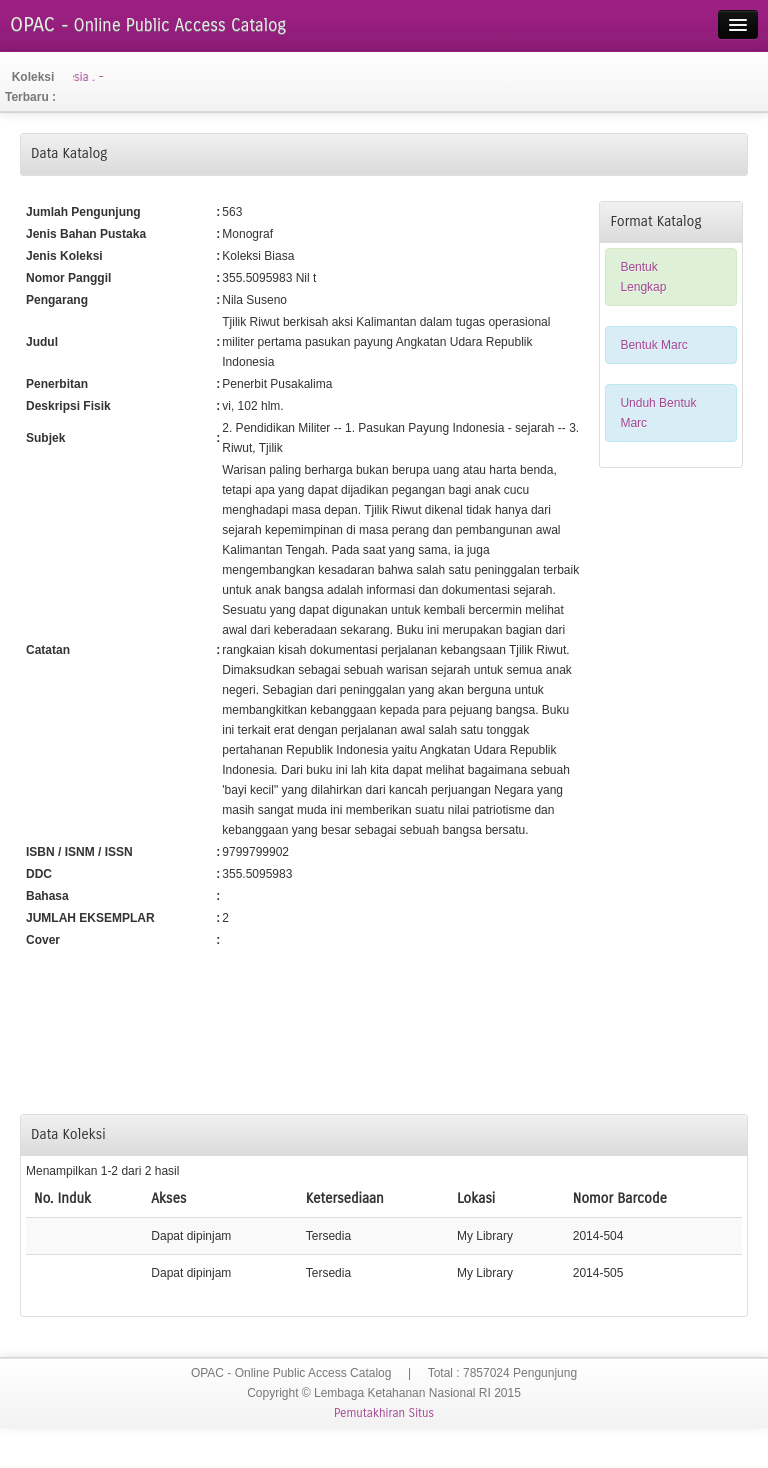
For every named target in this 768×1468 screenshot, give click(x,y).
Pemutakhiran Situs (384, 1413)
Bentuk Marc (653, 345)
